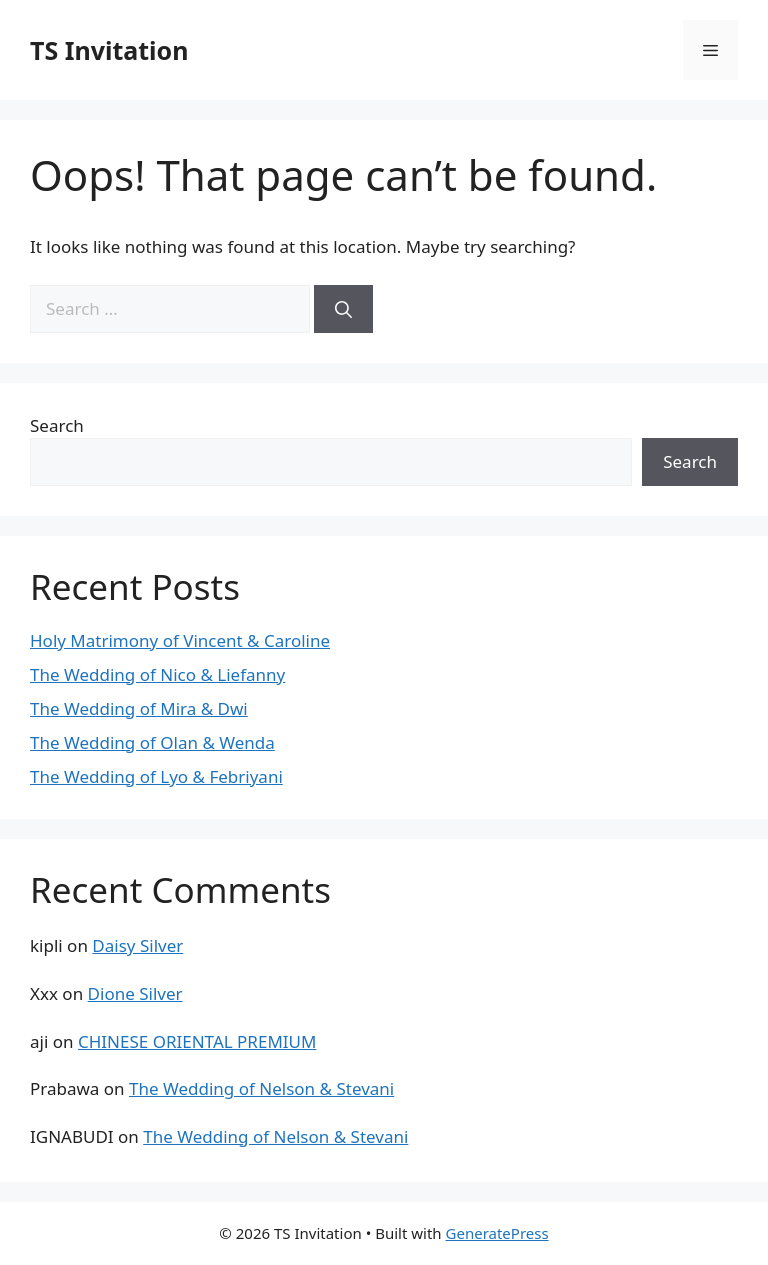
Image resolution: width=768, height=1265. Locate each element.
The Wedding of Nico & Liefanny (157, 674)
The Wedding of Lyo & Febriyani (156, 776)
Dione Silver (135, 993)
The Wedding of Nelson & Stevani (261, 1088)
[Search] (343, 309)
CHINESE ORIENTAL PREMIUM (197, 1041)
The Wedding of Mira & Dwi (139, 708)
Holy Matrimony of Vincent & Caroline (180, 640)
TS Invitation (109, 50)
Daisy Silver (137, 945)
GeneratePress (497, 1233)
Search (57, 425)
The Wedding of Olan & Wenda (152, 742)
